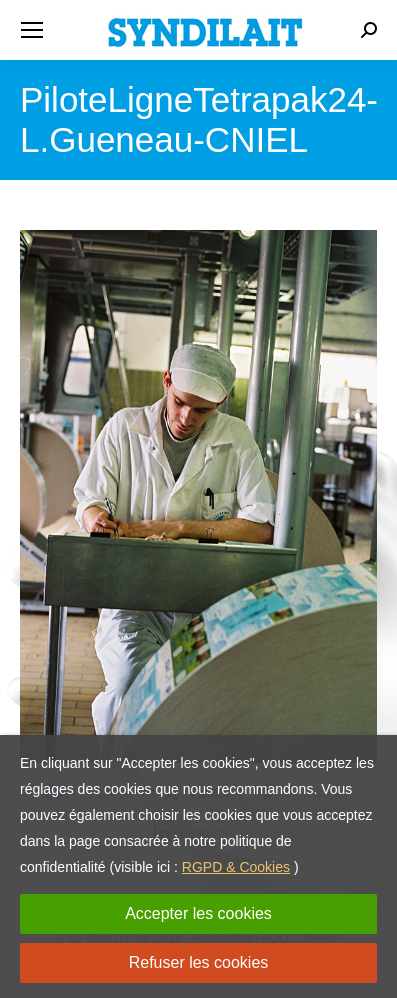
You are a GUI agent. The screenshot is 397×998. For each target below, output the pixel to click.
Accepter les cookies (198, 913)
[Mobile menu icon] (32, 30)
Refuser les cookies (199, 962)
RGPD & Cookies (236, 867)
